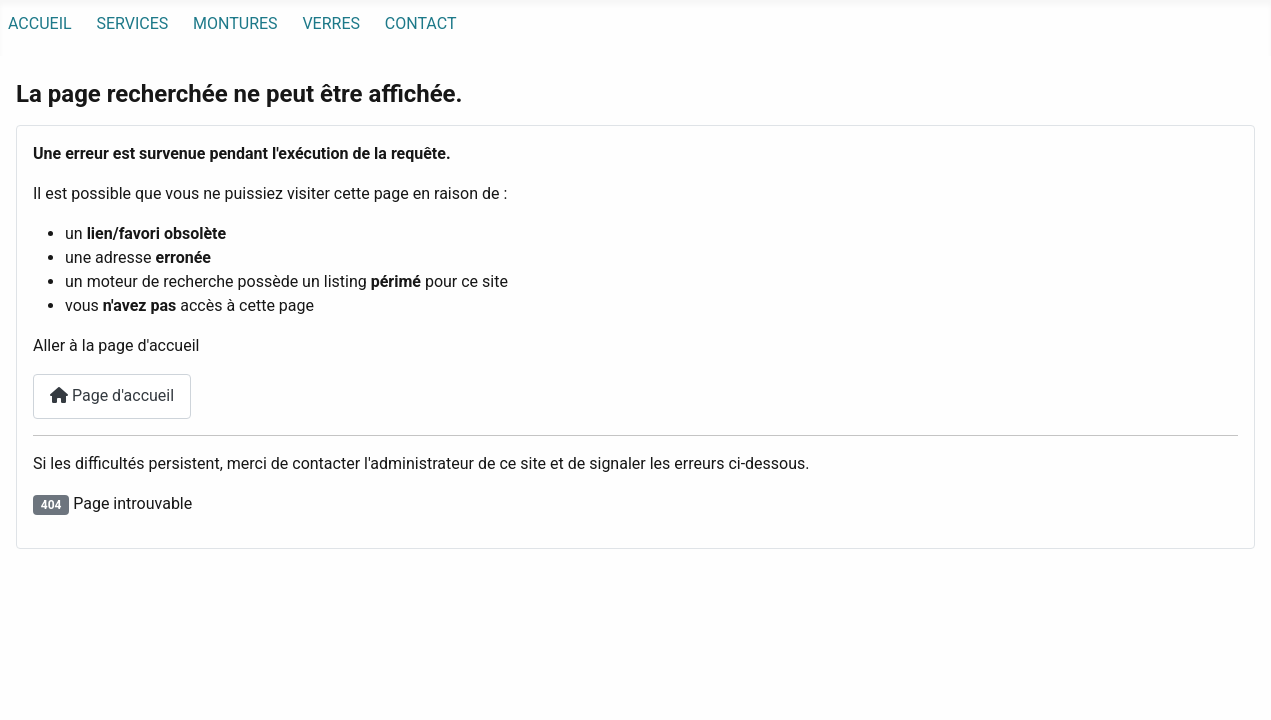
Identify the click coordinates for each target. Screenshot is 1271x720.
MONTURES (235, 23)
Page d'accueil (112, 395)
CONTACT (421, 23)
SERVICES (132, 23)
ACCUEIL (40, 23)
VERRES (331, 23)
